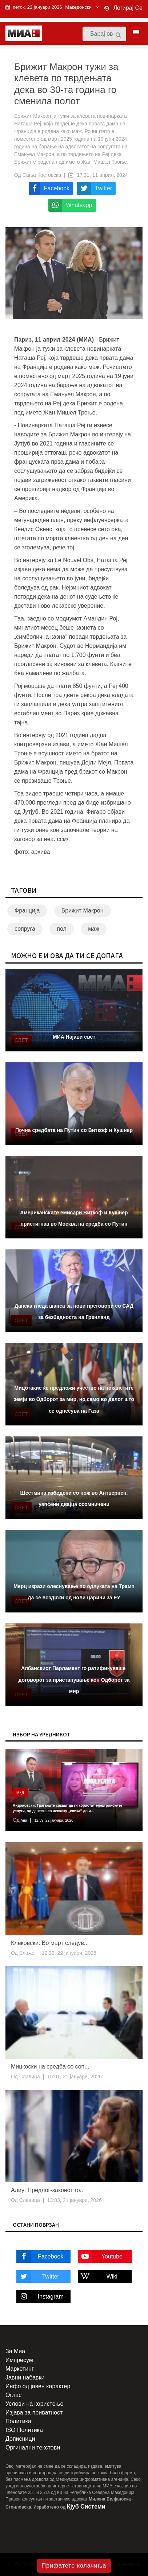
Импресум (19, 2360)
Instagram (40, 2296)
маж (93, 929)
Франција (27, 910)
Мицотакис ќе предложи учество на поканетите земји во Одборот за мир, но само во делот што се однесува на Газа (74, 1399)
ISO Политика (24, 2430)
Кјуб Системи (86, 2506)
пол (62, 929)
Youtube (100, 2256)
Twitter (37, 2276)
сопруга (25, 929)
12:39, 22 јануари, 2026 (53, 1820)
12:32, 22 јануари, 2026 (69, 1953)
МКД (20, 1793)
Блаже (26, 1953)
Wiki (97, 2276)
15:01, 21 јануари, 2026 (74, 2076)
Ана (23, 1820)
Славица (29, 2076)
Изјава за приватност (34, 2412)
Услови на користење (34, 2404)
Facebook (39, 2256)
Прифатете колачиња (74, 2566)
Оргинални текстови (32, 2447)
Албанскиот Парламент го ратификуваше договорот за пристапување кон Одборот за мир (74, 1679)
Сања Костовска (42, 175)
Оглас (13, 2395)
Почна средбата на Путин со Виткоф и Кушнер (74, 1130)
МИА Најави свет (74, 1037)
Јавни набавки (24, 2377)
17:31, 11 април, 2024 (102, 175)
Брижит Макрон (82, 910)
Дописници (20, 2439)
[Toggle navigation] (134, 32)
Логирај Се (128, 8)
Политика (18, 2421)
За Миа (15, 2351)
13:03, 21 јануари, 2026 (74, 2200)
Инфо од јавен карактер (37, 2386)
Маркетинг (19, 2369)
